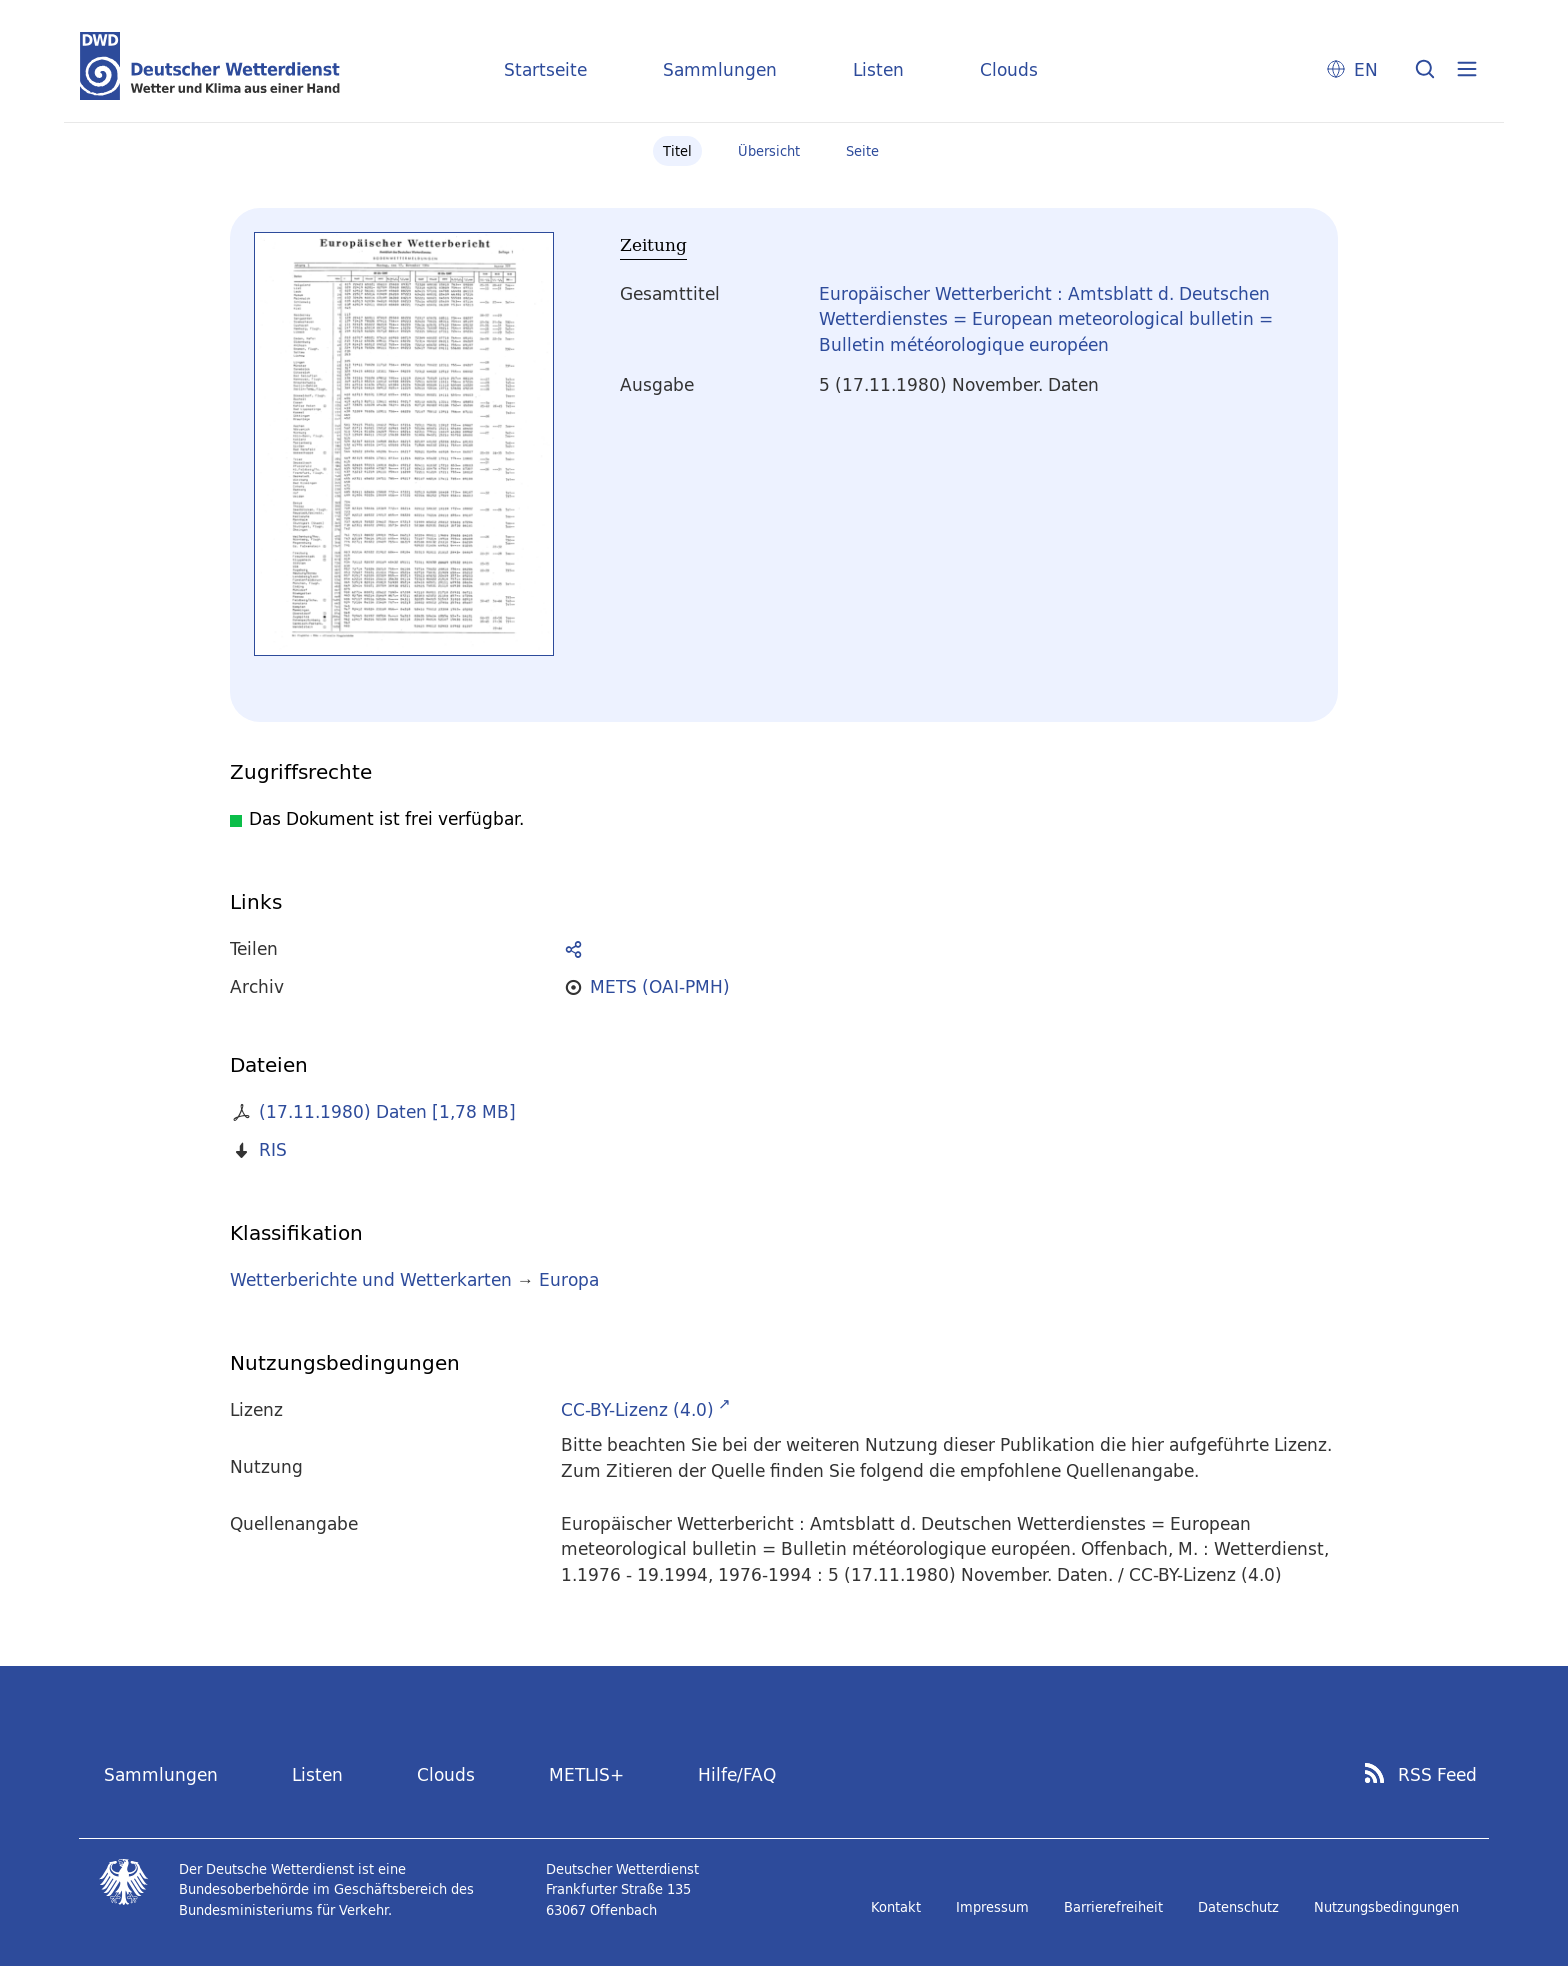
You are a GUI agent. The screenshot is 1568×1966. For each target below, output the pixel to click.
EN (1366, 69)
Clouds (1009, 69)
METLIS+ (586, 1774)
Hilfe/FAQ (737, 1774)
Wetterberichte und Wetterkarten (371, 1279)
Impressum (992, 1907)
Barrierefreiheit (1113, 1907)
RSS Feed (1437, 1775)
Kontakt (896, 1907)
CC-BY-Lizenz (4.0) (637, 1409)
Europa (569, 1279)
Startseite (545, 69)
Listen (878, 69)
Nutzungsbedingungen (1386, 1907)
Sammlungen (720, 69)
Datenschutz (1238, 1907)
